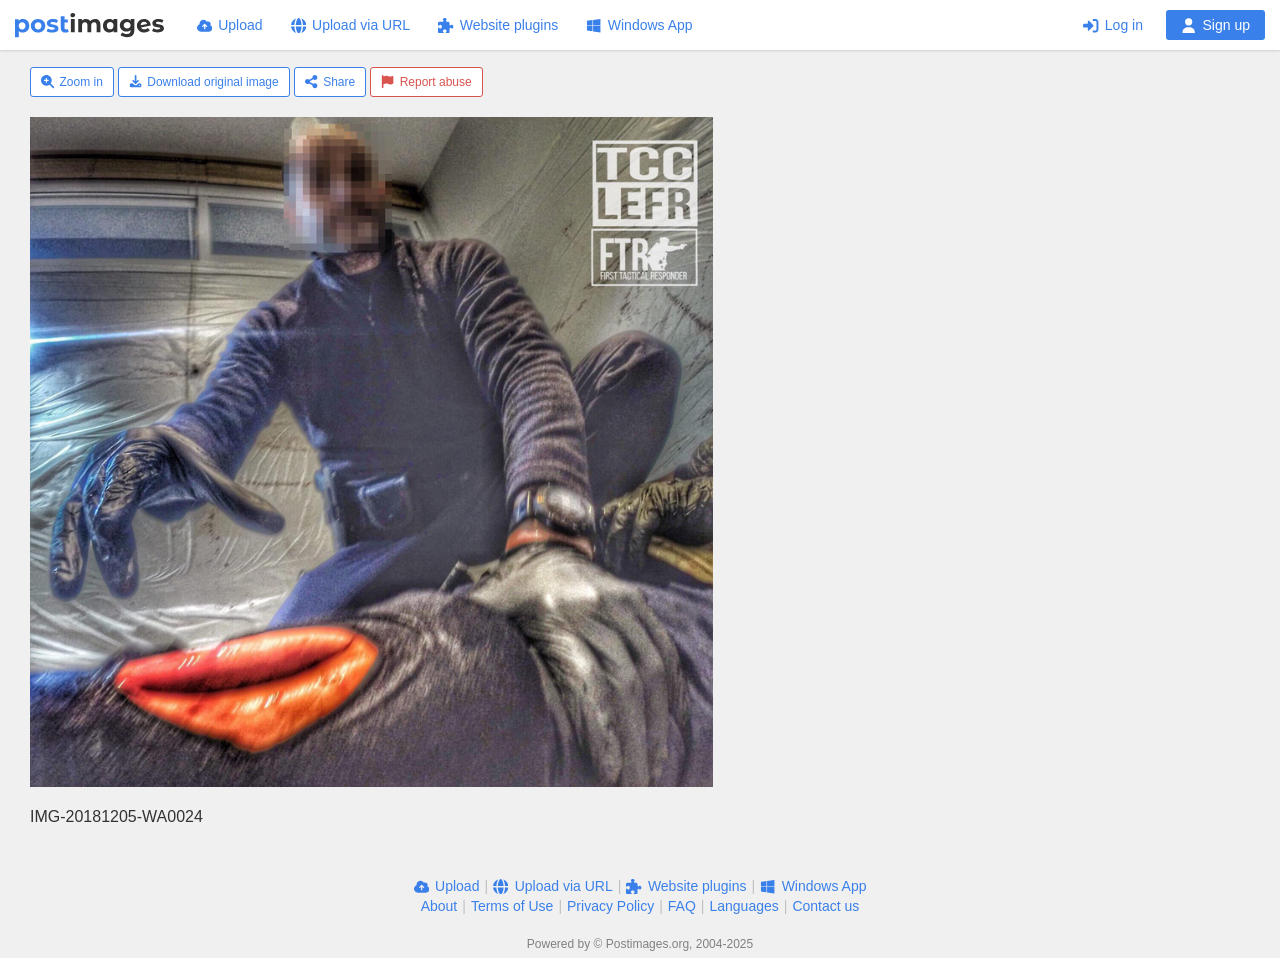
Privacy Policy (610, 906)
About (439, 906)
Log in (1113, 25)
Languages (743, 906)
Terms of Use (512, 906)
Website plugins (498, 25)
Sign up (1215, 25)
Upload (230, 25)
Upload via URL (351, 25)
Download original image (204, 82)
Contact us (825, 906)
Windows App (639, 25)
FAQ (682, 906)
